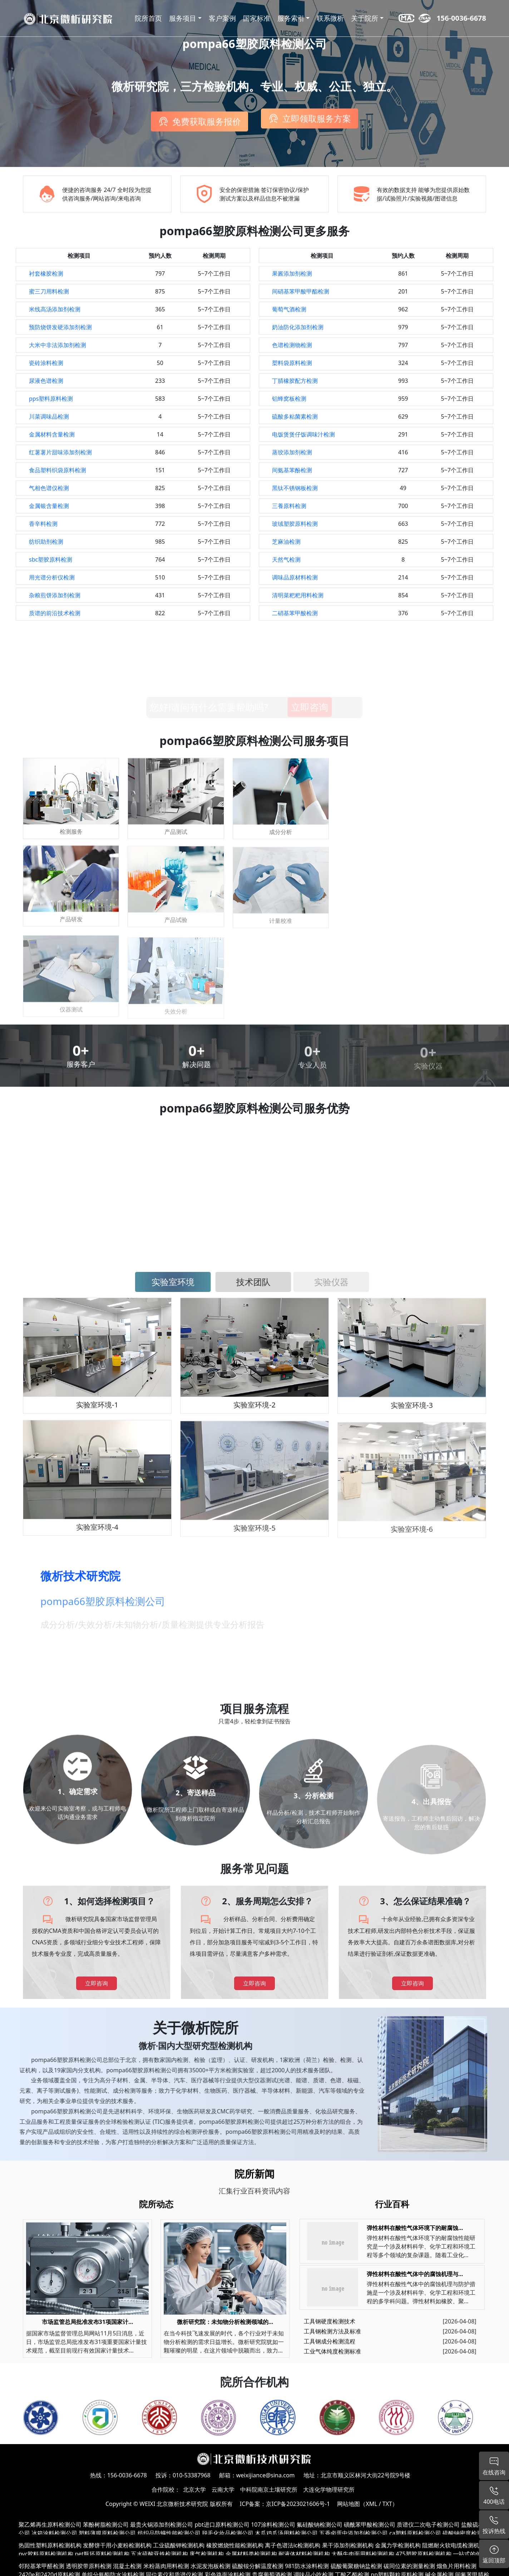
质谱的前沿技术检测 (54, 613)
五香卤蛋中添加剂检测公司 (353, 2533)
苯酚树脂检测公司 (106, 2524)
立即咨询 (96, 1983)
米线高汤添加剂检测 (54, 309)
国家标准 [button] (256, 18)
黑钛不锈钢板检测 (295, 488)
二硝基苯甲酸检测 (295, 613)
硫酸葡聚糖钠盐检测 (356, 2566)
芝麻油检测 (286, 542)
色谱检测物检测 (292, 345)
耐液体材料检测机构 (304, 2554)
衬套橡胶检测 (46, 273)
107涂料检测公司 (273, 2524)
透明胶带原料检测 (89, 2566)
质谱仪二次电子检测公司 (428, 2524)
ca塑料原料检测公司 (415, 2533)
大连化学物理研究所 (329, 2489)
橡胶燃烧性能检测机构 (234, 2545)
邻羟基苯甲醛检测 (41, 2566)
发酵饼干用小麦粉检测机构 (117, 2545)
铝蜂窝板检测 (289, 399)
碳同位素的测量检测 (409, 2566)
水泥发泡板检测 (211, 2566)
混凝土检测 (127, 2566)
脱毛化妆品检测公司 (227, 2533)
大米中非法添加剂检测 (57, 345)
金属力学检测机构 (398, 2545)
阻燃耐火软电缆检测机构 (453, 2545)
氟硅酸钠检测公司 (319, 2524)
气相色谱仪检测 (49, 488)
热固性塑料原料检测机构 (50, 2545)
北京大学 (194, 2489)
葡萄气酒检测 (289, 309)
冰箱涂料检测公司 (54, 2533)
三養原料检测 (289, 506)
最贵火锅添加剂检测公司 (161, 2524)
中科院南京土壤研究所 (268, 2489)
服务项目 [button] (182, 18)
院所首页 (148, 18)
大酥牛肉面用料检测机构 (362, 2554)
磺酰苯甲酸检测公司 (369, 2524)
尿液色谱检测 (46, 381)
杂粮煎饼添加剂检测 (54, 595)
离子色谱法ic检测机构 (293, 2545)
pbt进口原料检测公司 (222, 2524)
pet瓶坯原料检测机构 (102, 2554)
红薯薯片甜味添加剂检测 (60, 452)
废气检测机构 (206, 2554)
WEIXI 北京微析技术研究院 (173, 2504)
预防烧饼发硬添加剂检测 (60, 327)
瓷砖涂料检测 (46, 363)
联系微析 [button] (330, 18)
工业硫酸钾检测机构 (178, 2545)
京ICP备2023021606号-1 (298, 2504)
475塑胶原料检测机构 (423, 2554)
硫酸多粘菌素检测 (295, 416)
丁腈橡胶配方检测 (295, 381)
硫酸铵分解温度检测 (257, 2566)
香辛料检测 (43, 524)
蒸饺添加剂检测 (292, 452)
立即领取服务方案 (316, 121)
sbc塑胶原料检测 (50, 559)
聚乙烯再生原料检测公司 (50, 2524)
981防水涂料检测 (307, 2566)
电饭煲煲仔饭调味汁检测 (303, 434)
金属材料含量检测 (52, 434)
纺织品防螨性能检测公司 (169, 2533)
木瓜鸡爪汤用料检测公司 (286, 2533)
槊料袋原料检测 (292, 363)
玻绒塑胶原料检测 (295, 524)
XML (371, 2504)
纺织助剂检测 (46, 542)
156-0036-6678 (461, 18)
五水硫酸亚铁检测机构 (159, 2554)
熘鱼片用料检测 (456, 2566)
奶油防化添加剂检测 (297, 327)
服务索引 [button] (291, 18)
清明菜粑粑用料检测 (297, 595)
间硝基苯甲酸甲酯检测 (300, 291)
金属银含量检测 (49, 506)
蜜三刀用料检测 (49, 291)
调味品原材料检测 (295, 577)
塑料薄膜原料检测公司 (107, 2533)
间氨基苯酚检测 (292, 470)
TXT (387, 2504)
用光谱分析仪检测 (52, 577)
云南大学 (223, 2489)
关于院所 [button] (364, 18)
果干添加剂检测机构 (348, 2545)
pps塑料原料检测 (51, 399)
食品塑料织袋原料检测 (57, 470)
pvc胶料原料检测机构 (46, 2554)
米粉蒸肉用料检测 (166, 2566)
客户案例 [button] (222, 18)
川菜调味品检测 (49, 416)
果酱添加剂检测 (292, 273)
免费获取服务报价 (206, 119)
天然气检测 (286, 559)
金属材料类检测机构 (251, 2554)
